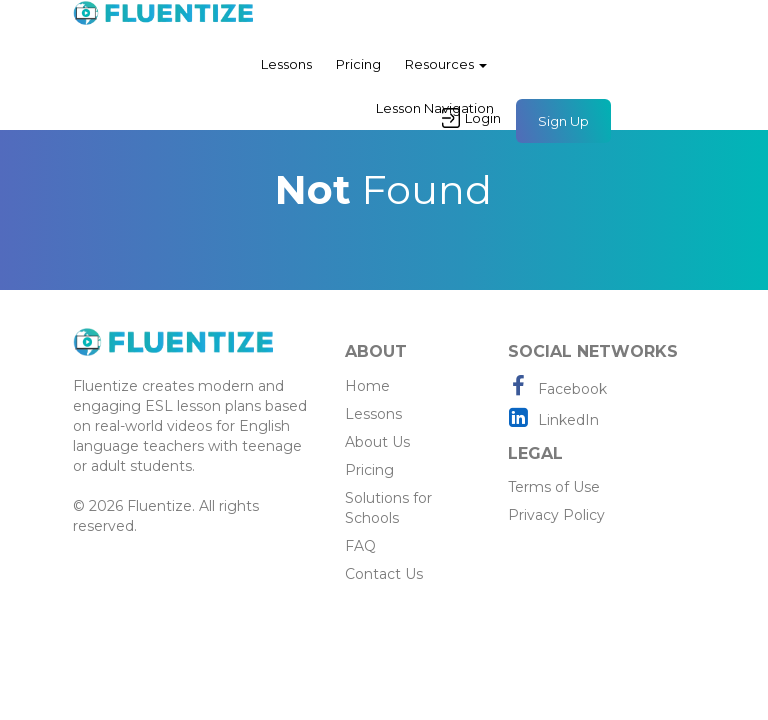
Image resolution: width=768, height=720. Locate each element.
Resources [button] (446, 64)
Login (471, 118)
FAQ (360, 546)
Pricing (358, 64)
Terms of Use (554, 487)
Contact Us (384, 574)
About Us (377, 442)
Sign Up (563, 121)
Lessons (286, 64)
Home (367, 386)
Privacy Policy (556, 515)
